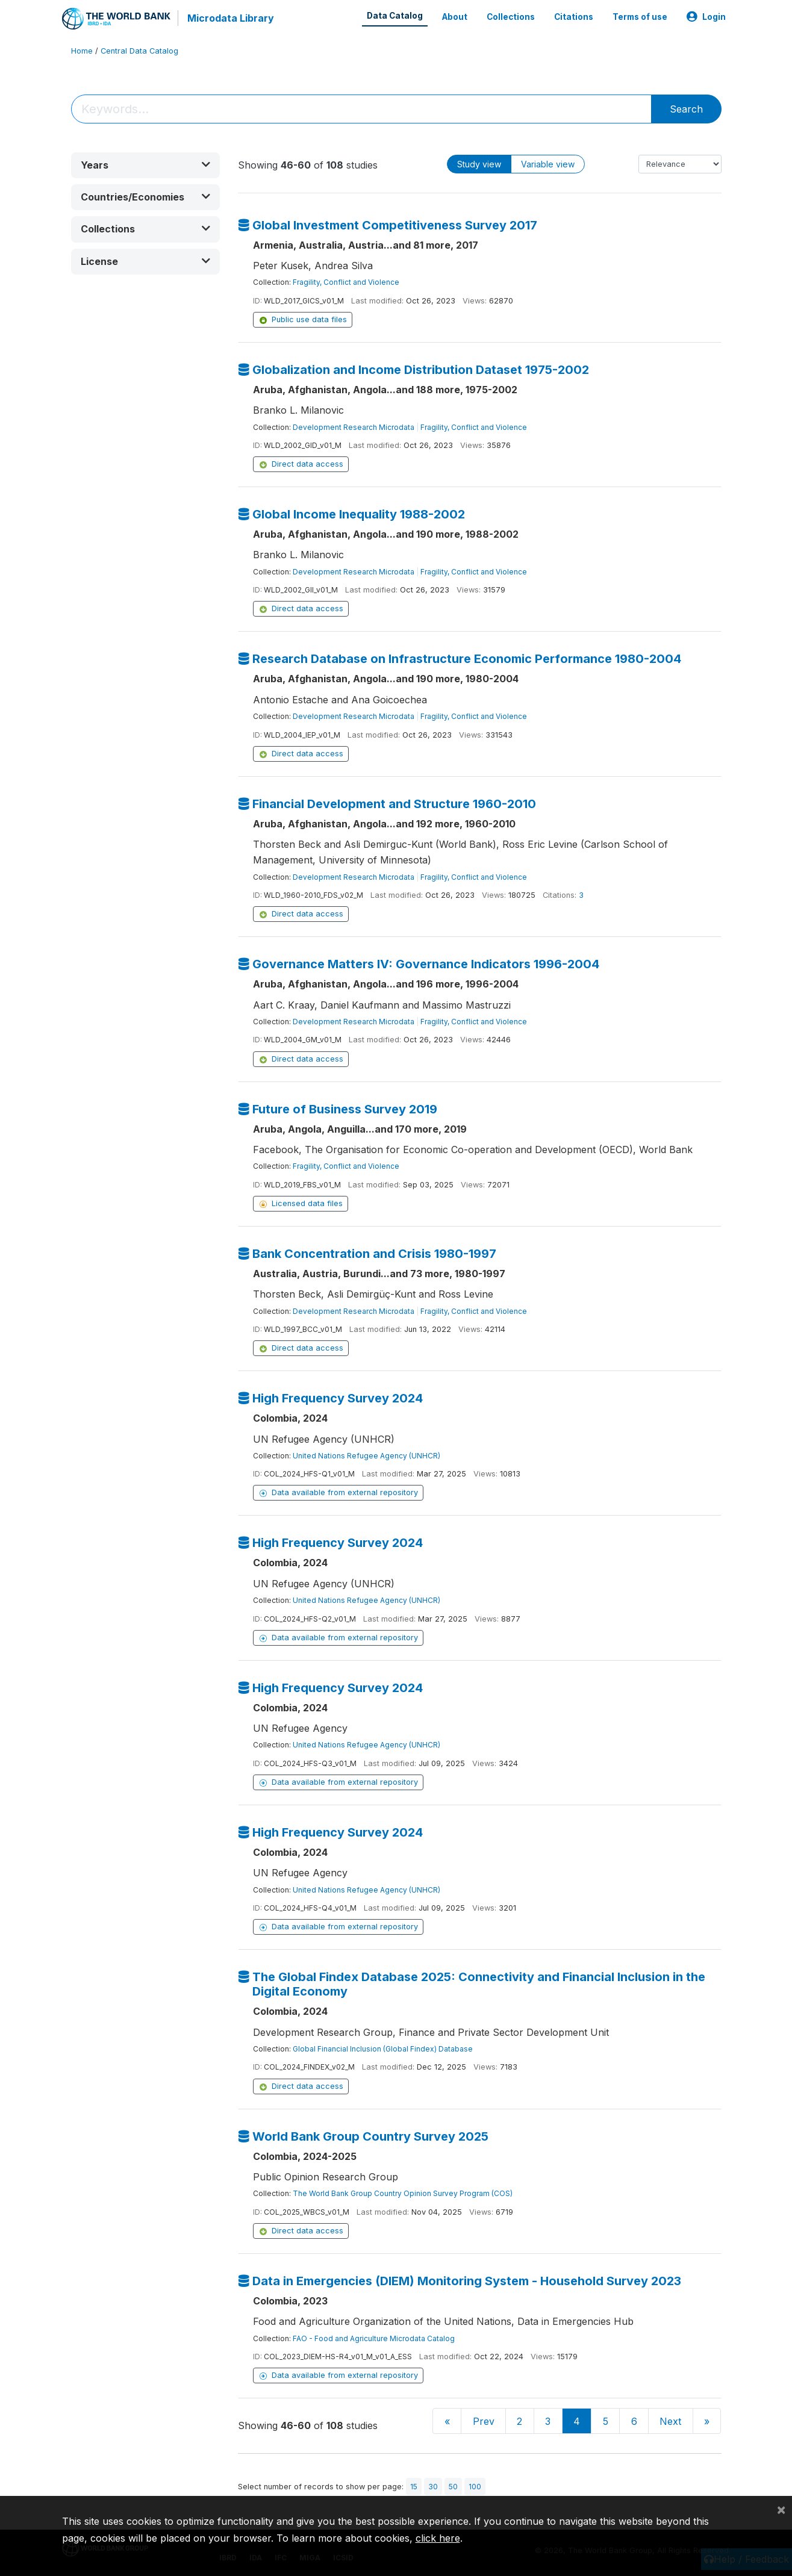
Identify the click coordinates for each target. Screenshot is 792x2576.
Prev (483, 2421)
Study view (479, 164)
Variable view (548, 164)
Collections (511, 17)
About (454, 17)
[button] (146, 165)
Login (706, 17)
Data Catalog (395, 15)
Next (670, 2421)
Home (82, 50)
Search (686, 109)
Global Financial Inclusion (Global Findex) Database (383, 2048)
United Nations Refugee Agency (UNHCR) (366, 1455)
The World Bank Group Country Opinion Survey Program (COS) (403, 2193)
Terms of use (640, 17)
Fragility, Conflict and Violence (346, 282)
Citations (573, 17)
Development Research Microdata (353, 427)
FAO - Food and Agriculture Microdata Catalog (374, 2338)
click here (438, 2538)
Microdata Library (230, 18)
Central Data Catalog (139, 50)
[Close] (781, 2509)
